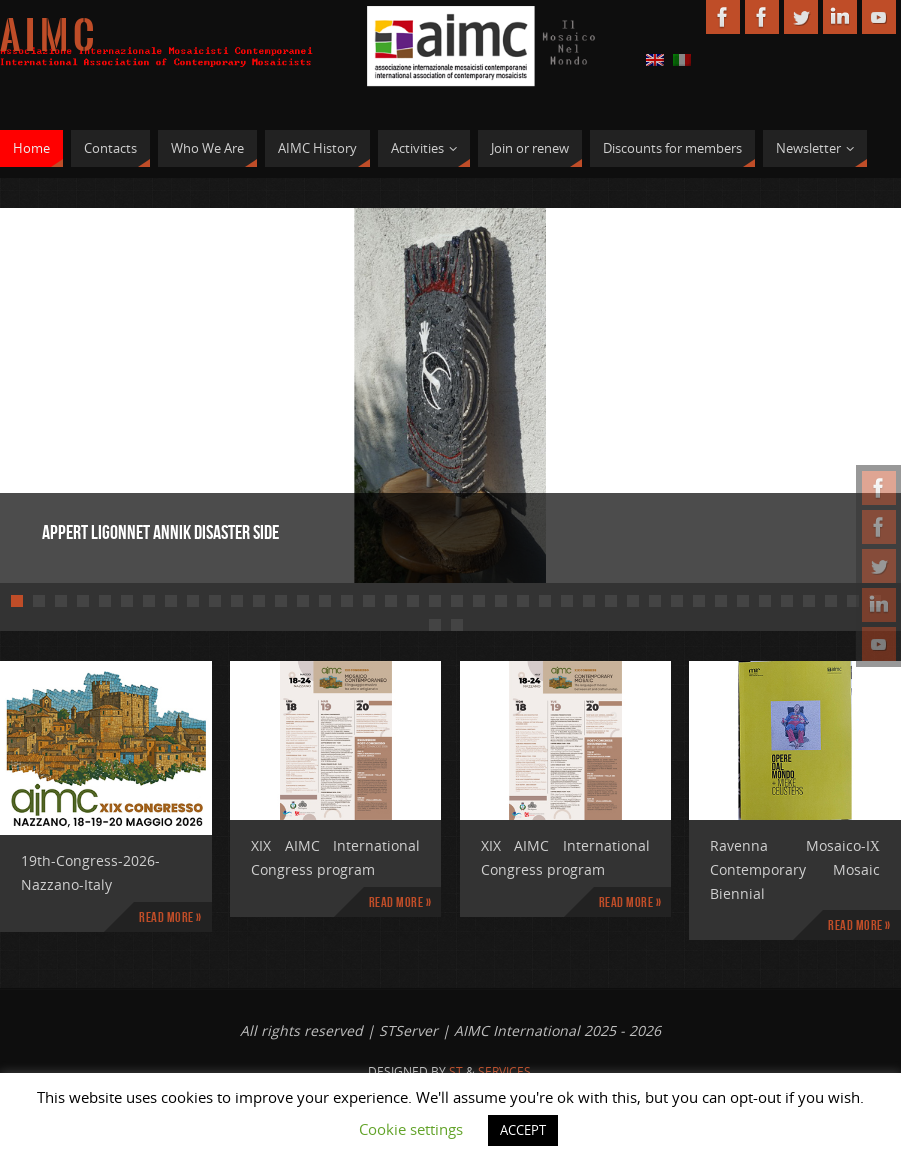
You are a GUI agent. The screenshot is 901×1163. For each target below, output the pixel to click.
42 (457, 625)
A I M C (47, 36)
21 (457, 601)
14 (303, 601)
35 (765, 601)
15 (325, 601)
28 (611, 601)
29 (633, 601)
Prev (85, 392)
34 (743, 601)
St (456, 1071)
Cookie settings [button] (411, 1129)
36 (787, 601)
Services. (506, 1071)
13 (281, 601)
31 (677, 601)
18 (391, 601)
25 (545, 601)
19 (413, 601)
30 (655, 601)
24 (523, 601)
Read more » (170, 917)
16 (347, 601)
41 (435, 625)
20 (435, 601)
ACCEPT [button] (523, 1130)
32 (699, 601)
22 (479, 601)
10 (215, 601)
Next (816, 392)
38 (831, 601)
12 (259, 601)
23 (501, 601)
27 (589, 601)
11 (237, 601)
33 (721, 601)
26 (567, 601)
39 (853, 601)
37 (809, 601)
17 (369, 601)
